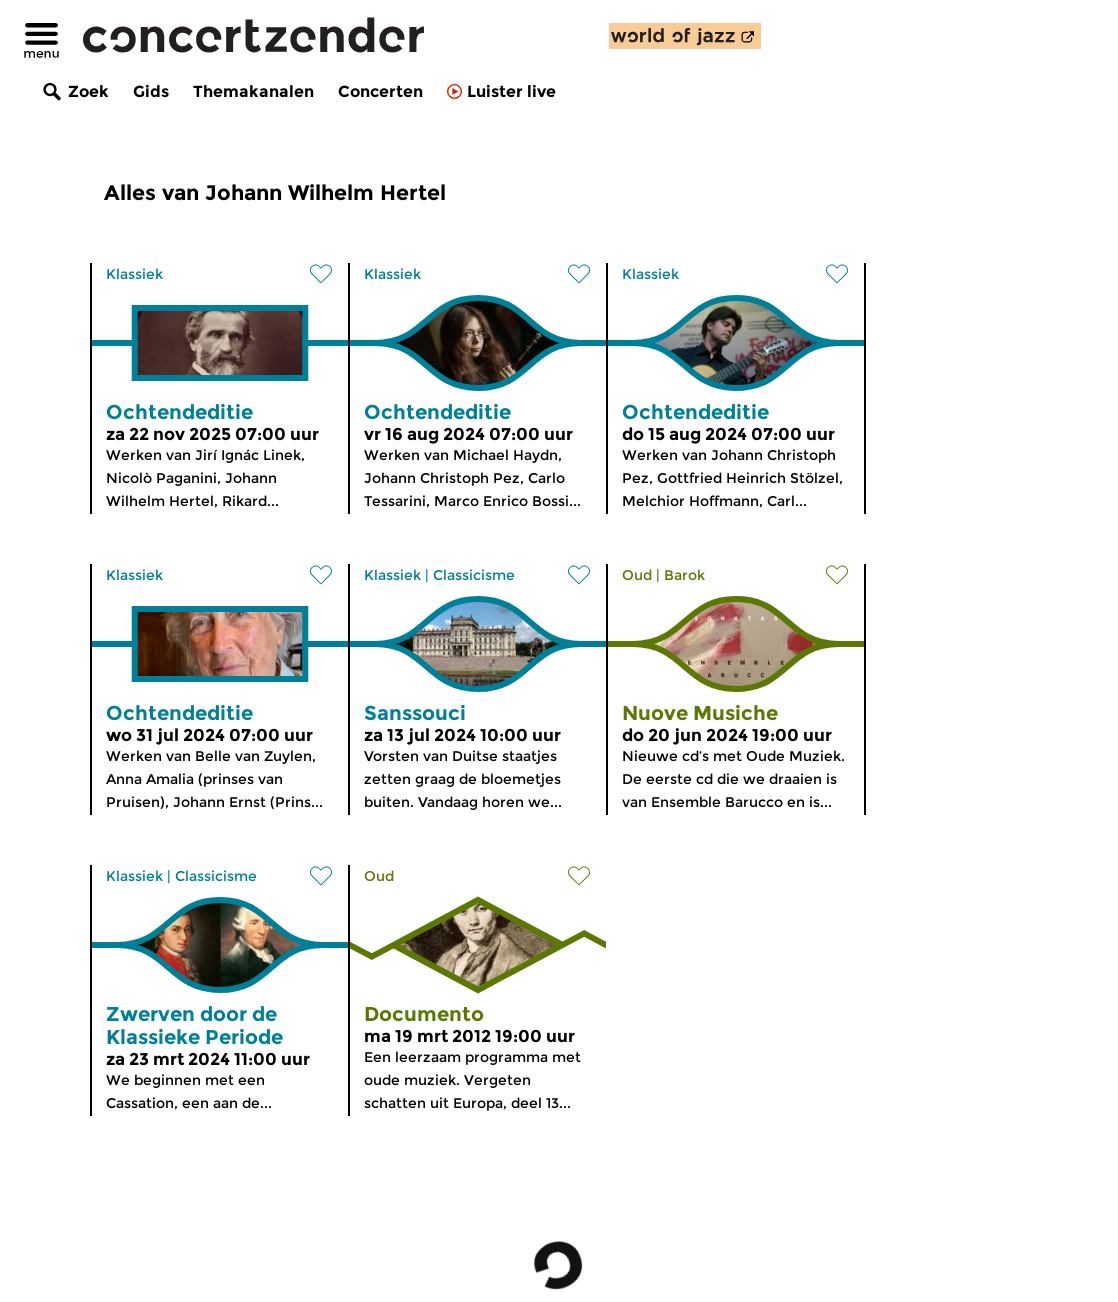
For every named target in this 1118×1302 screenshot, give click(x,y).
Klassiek (134, 274)
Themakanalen (253, 91)
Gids (151, 91)
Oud (637, 575)
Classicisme (474, 575)
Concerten (380, 91)
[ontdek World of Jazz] (685, 36)
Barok (684, 575)
